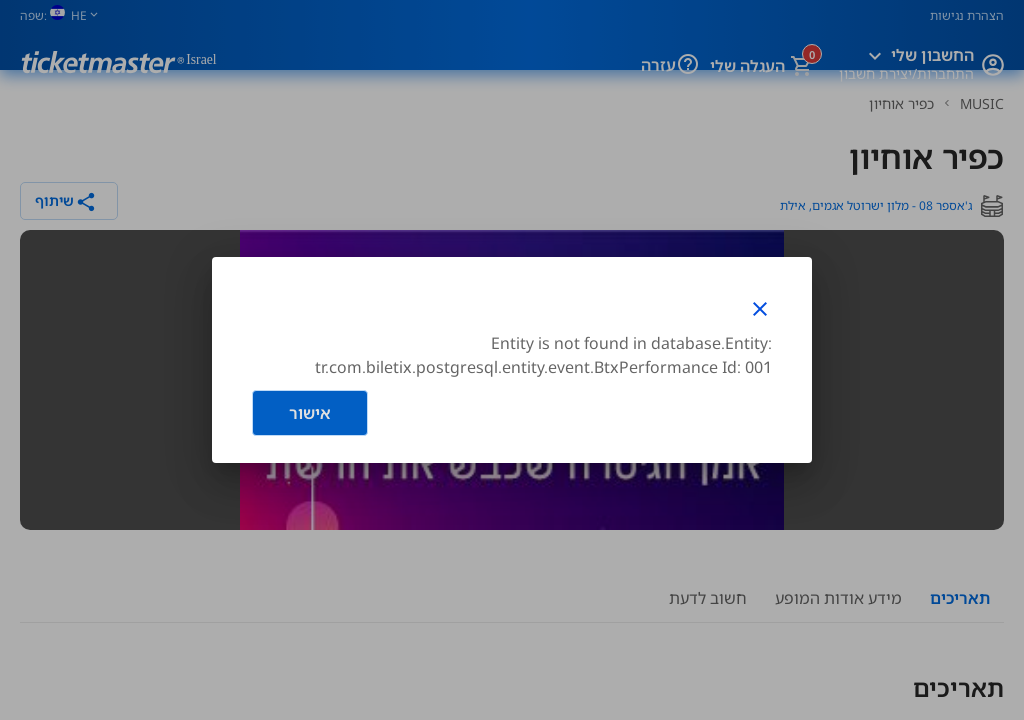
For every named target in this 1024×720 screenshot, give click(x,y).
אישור (310, 413)
